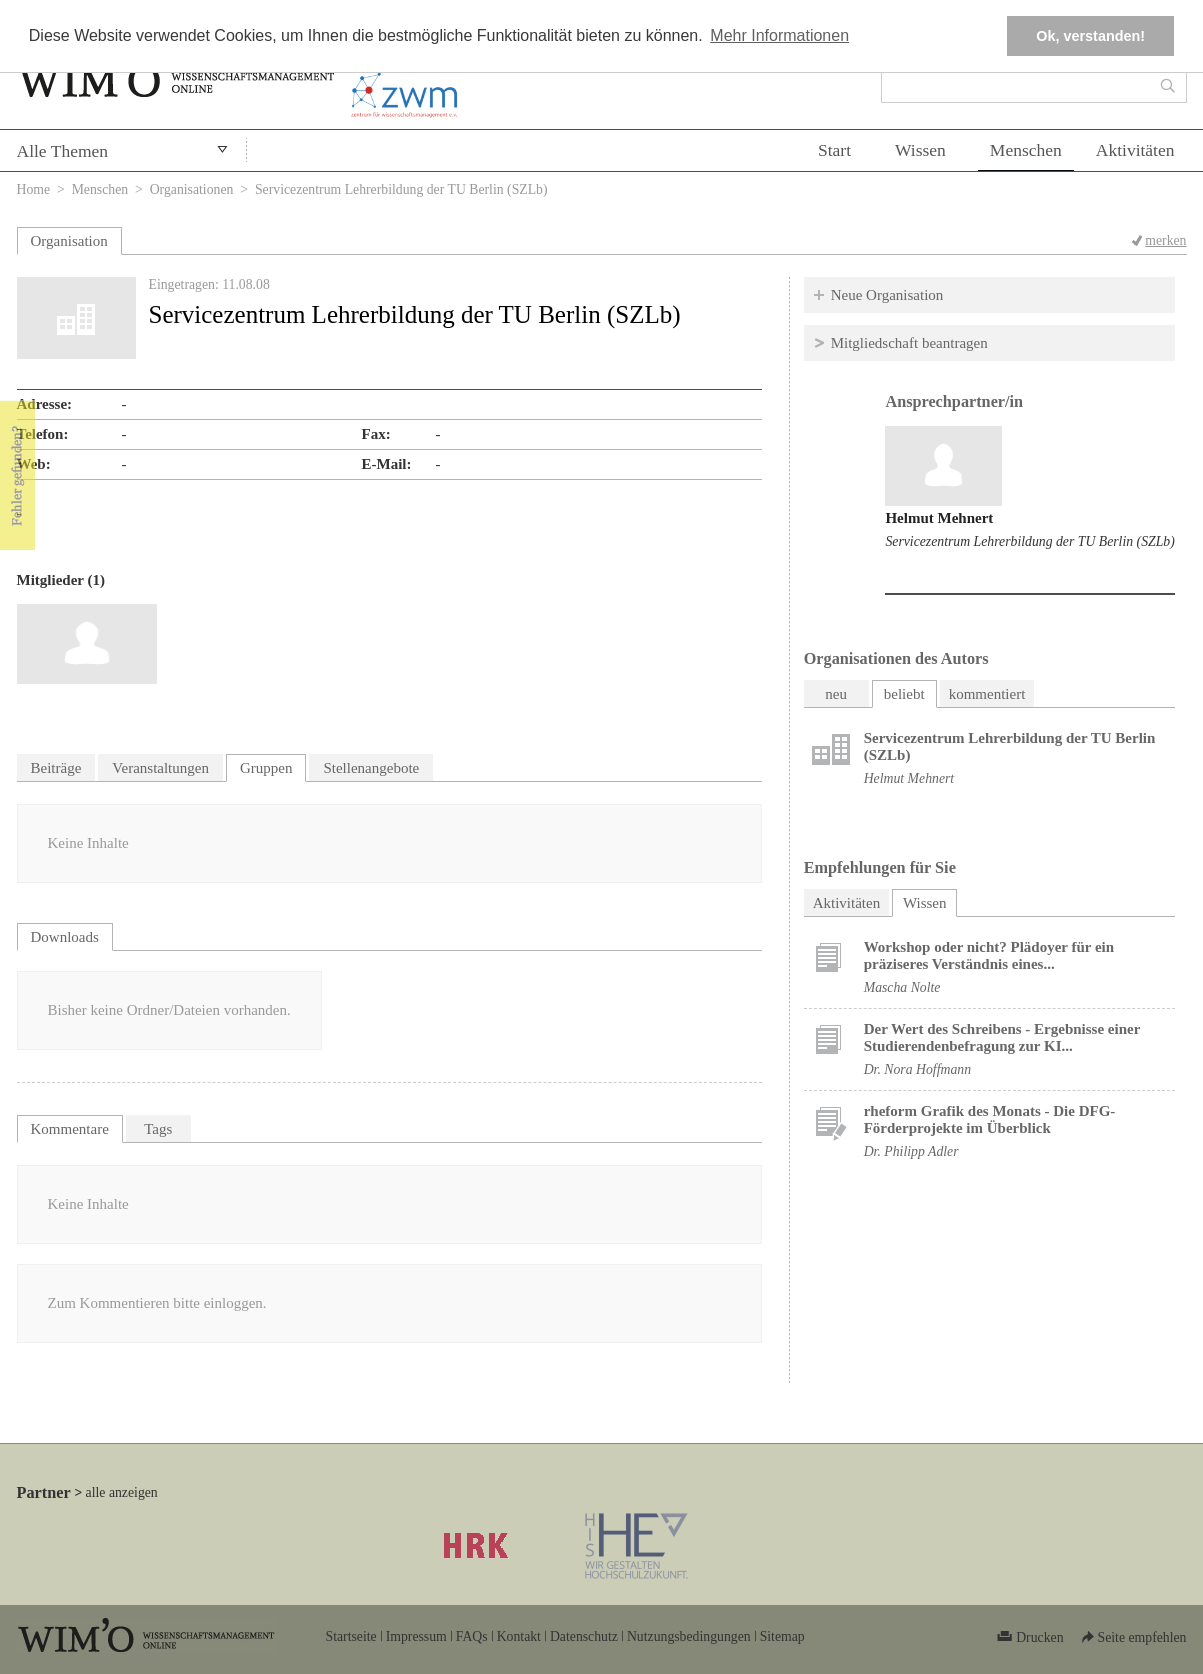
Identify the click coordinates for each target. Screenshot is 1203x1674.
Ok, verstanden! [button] (1090, 36)
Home (34, 189)
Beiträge (56, 768)
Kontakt (519, 1636)
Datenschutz (584, 1636)
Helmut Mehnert (939, 518)
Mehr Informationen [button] (779, 35)
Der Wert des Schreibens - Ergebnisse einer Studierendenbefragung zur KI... (1002, 1037)
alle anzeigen (122, 1492)
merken (1165, 240)
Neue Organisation (887, 295)
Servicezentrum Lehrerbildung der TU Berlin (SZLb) (1029, 541)
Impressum (416, 1636)
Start (834, 150)
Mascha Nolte (902, 987)
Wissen (920, 150)
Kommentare (70, 1129)
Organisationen (192, 189)
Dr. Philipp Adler (911, 1151)
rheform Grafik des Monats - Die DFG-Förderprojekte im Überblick (990, 1119)
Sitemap (782, 1636)
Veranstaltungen (160, 768)
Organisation (69, 241)
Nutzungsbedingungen (689, 1636)
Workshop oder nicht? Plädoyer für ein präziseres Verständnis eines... (989, 955)
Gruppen (266, 768)
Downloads (65, 937)
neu (836, 694)
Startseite (351, 1636)
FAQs (472, 1636)
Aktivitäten (1135, 150)
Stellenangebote (371, 768)
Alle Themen (63, 151)
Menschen (1026, 150)
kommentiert (987, 694)
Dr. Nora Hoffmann (917, 1069)
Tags (158, 1129)
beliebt (904, 694)
